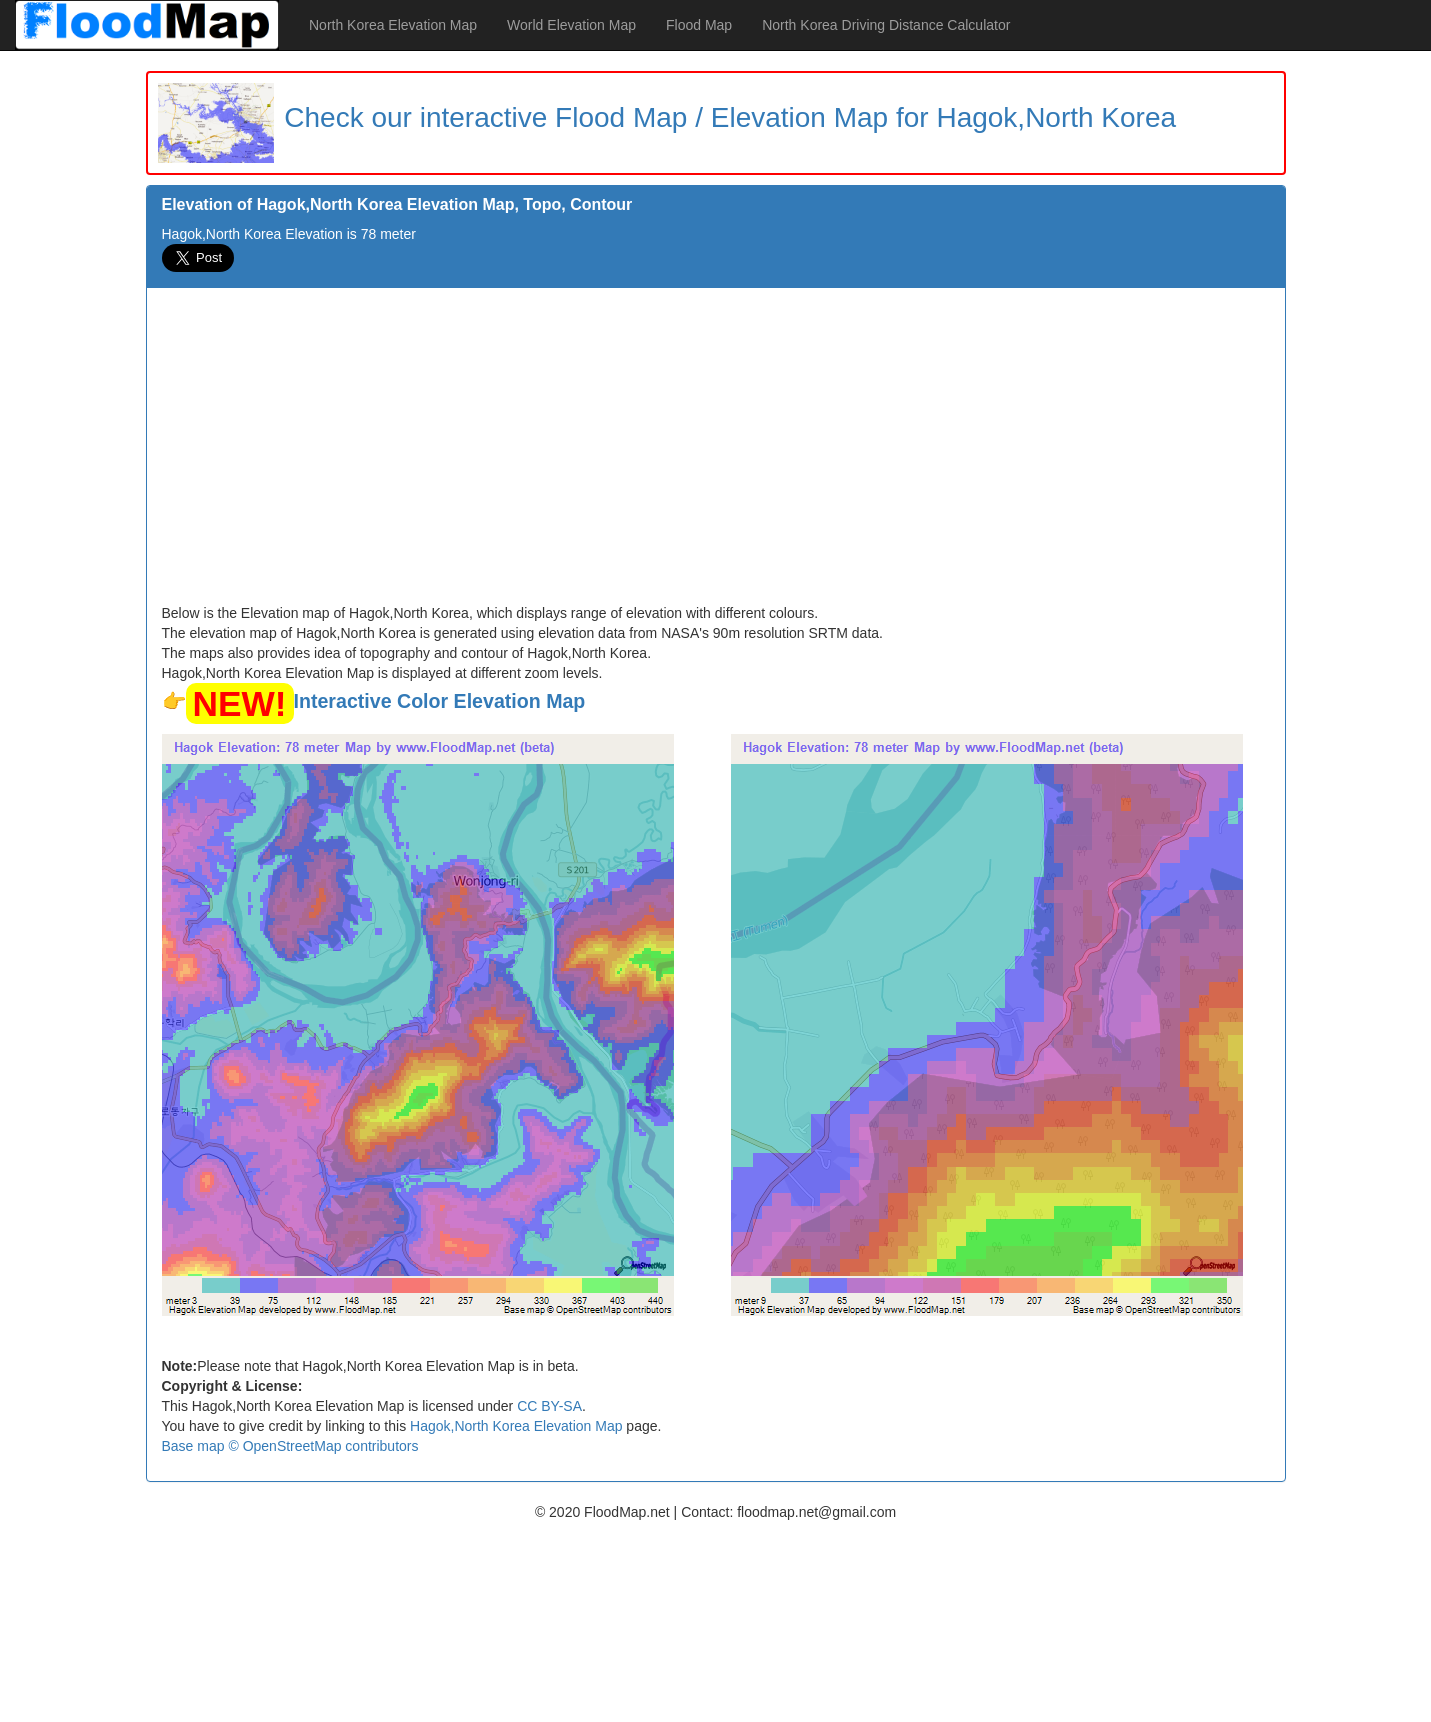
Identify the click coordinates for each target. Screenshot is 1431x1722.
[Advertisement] (716, 453)
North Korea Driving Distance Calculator (886, 25)
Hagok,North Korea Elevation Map (516, 1426)
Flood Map (699, 25)
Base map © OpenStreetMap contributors (290, 1446)
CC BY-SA (549, 1406)
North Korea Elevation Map (393, 25)
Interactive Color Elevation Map (440, 701)
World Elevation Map (571, 25)
